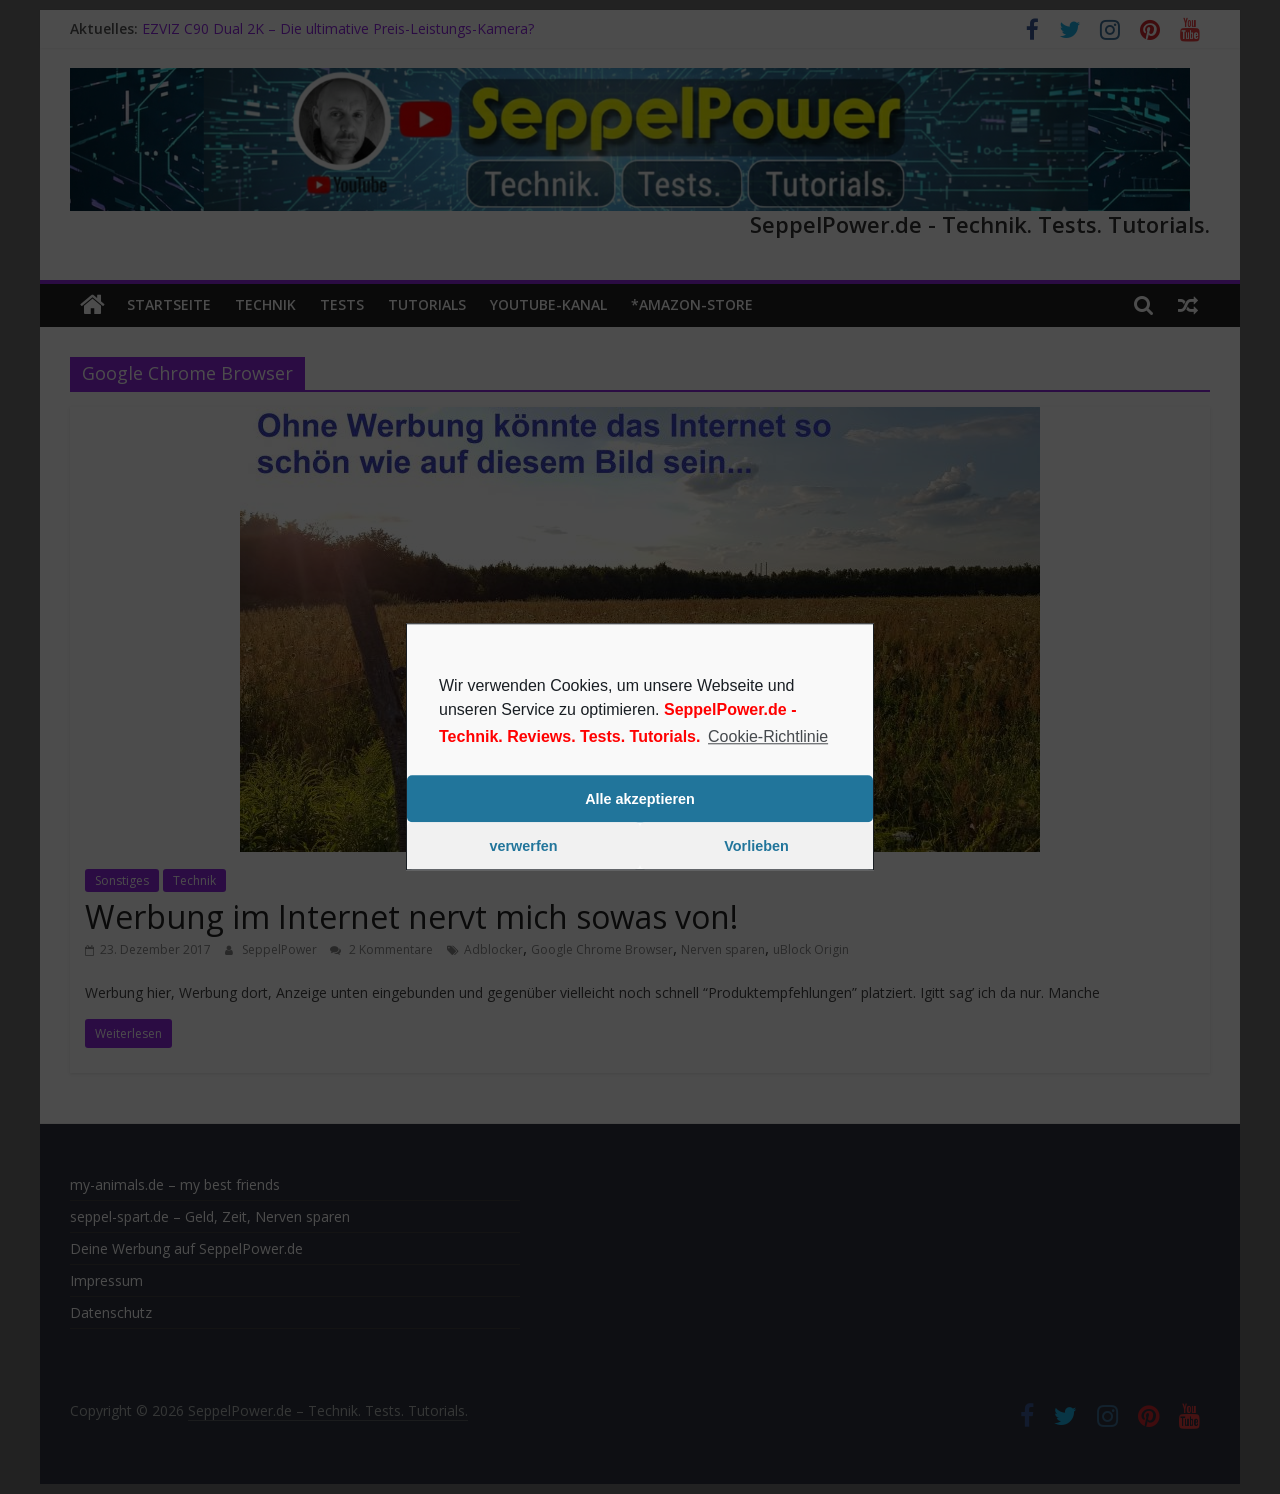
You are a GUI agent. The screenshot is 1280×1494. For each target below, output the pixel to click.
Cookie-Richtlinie (768, 736)
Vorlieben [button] (756, 846)
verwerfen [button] (524, 846)
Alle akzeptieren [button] (640, 799)
